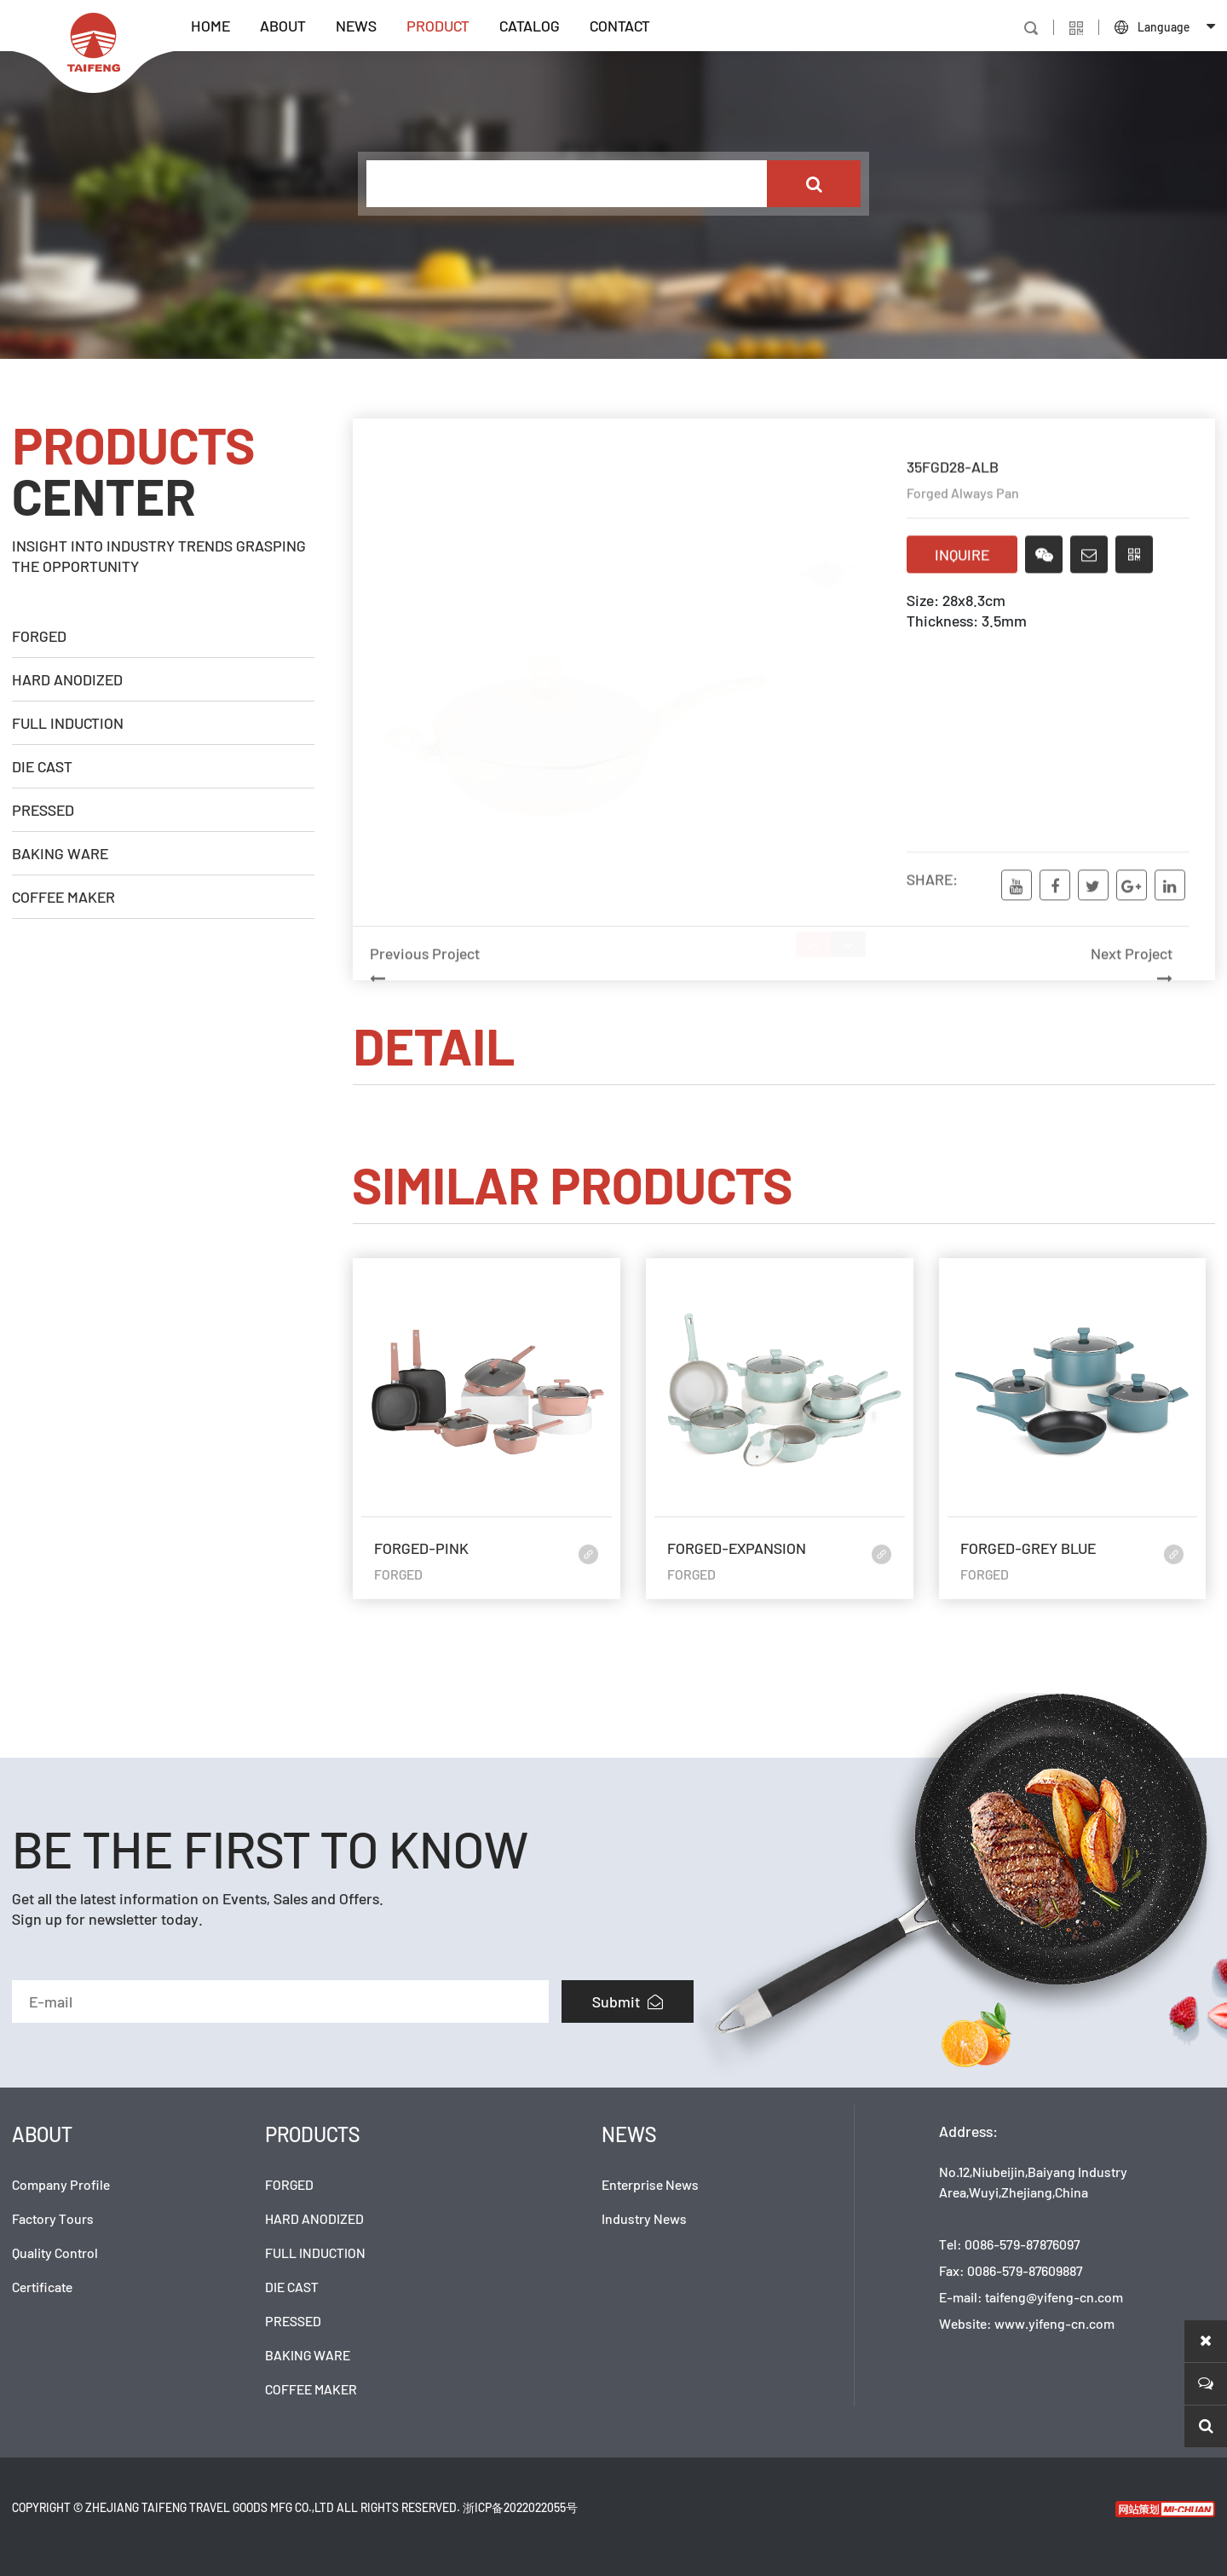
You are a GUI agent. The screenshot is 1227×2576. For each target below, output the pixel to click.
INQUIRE (962, 557)
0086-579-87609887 (1025, 2270)
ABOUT (283, 25)
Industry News (644, 2218)
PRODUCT (437, 25)
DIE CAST (42, 766)
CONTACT (620, 25)
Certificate (42, 2287)
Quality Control (55, 2252)
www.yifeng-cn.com (1054, 2323)
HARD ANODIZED (67, 679)
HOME (210, 25)
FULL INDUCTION (68, 722)
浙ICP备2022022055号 (520, 2507)
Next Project (980, 992)
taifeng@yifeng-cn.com (1054, 2297)
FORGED (39, 636)
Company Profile (61, 2184)
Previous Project (562, 992)
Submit (627, 2001)
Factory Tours (53, 2218)
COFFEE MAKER (63, 896)
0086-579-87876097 (1022, 2244)
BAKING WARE (60, 853)
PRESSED (43, 809)
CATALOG (529, 25)
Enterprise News (650, 2184)
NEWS (356, 25)
